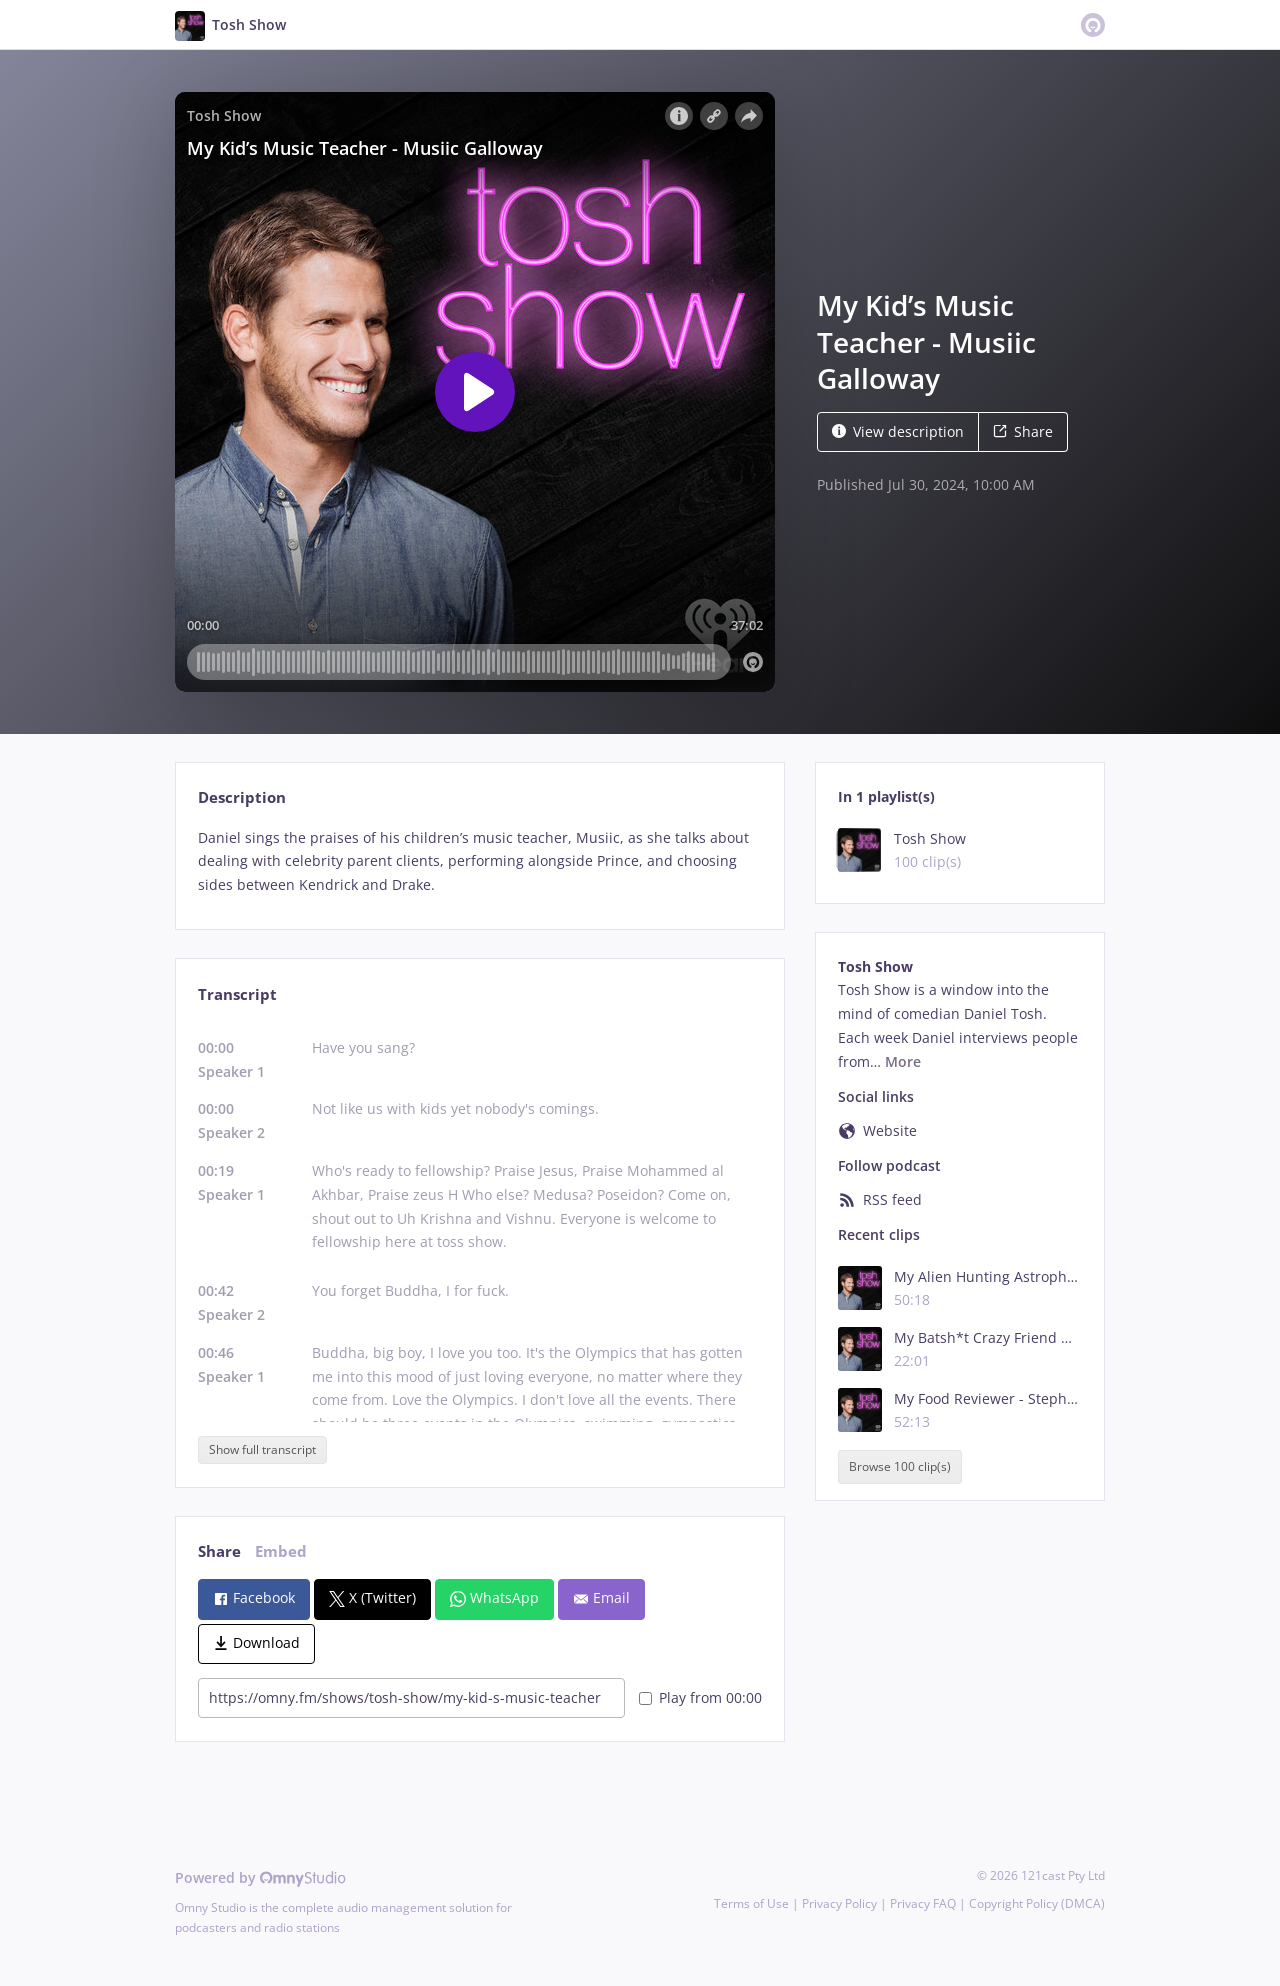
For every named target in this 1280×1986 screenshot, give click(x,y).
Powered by (260, 1877)
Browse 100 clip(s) (900, 1466)
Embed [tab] (281, 1551)
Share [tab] (219, 1551)
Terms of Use (751, 1903)
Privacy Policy (839, 1903)
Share (1023, 431)
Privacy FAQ (923, 1903)
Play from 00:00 (700, 1697)
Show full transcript (262, 1449)
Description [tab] (242, 797)
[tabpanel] (479, 861)
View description (898, 431)
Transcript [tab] (237, 994)
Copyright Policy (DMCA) (1037, 1903)
